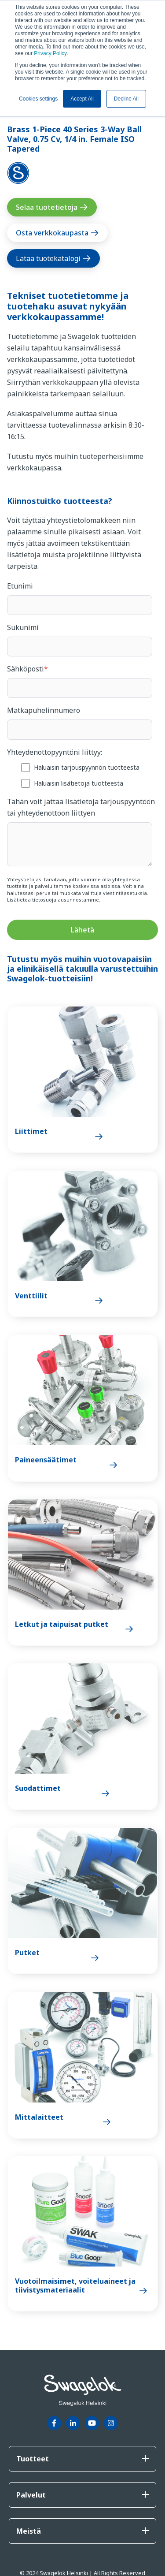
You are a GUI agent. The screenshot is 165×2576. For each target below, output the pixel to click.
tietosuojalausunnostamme (65, 899)
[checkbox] (79, 775)
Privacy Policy (50, 53)
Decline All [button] (126, 99)
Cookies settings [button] (38, 99)
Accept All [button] (82, 99)
